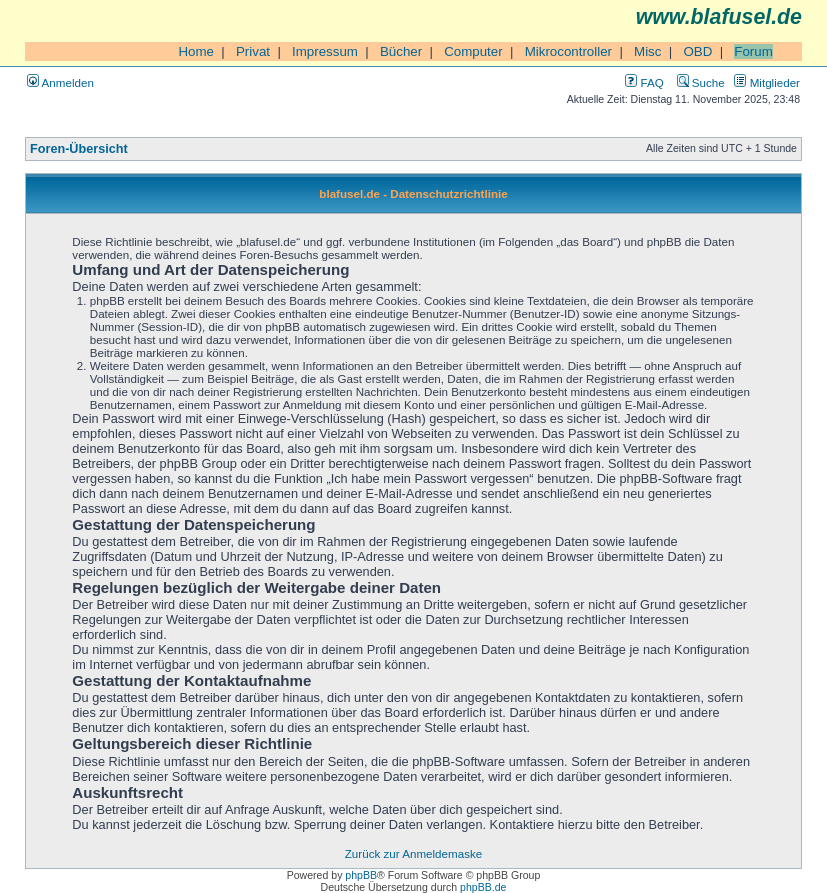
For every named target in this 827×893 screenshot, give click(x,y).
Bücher (401, 51)
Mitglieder (767, 82)
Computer (473, 51)
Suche (701, 82)
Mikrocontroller (568, 51)
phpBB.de (483, 887)
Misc (647, 51)
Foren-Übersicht (79, 149)
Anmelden (60, 82)
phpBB (361, 875)
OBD (697, 51)
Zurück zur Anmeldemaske (413, 853)
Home (196, 51)
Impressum (325, 51)
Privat (253, 51)
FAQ (644, 82)
